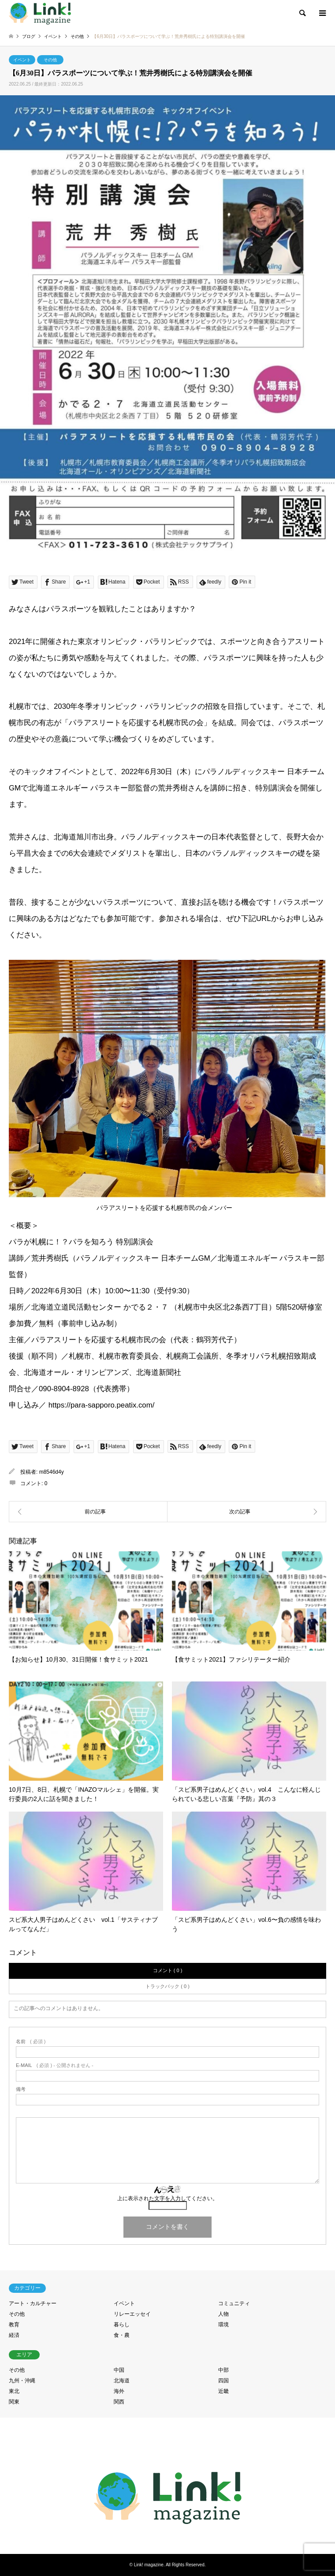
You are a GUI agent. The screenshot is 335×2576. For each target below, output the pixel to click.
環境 (223, 2324)
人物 (223, 2314)
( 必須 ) (30, 2041)
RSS (167, 2536)
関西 (119, 2402)
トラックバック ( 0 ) (167, 1986)
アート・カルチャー (32, 2303)
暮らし (122, 2324)
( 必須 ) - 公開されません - (54, 2065)
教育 (14, 2324)
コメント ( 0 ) (167, 1970)
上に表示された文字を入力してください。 (167, 2198)
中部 (223, 2370)
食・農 (122, 2335)
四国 (223, 2381)
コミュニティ (234, 2303)
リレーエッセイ (132, 2314)
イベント (22, 59)
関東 (14, 2402)
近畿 (223, 2391)
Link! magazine (149, 2564)
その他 (50, 59)
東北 (14, 2391)
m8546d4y (51, 1472)
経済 (14, 2335)
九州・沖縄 (22, 2381)
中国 (119, 2370)
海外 (119, 2391)
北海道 (122, 2381)
